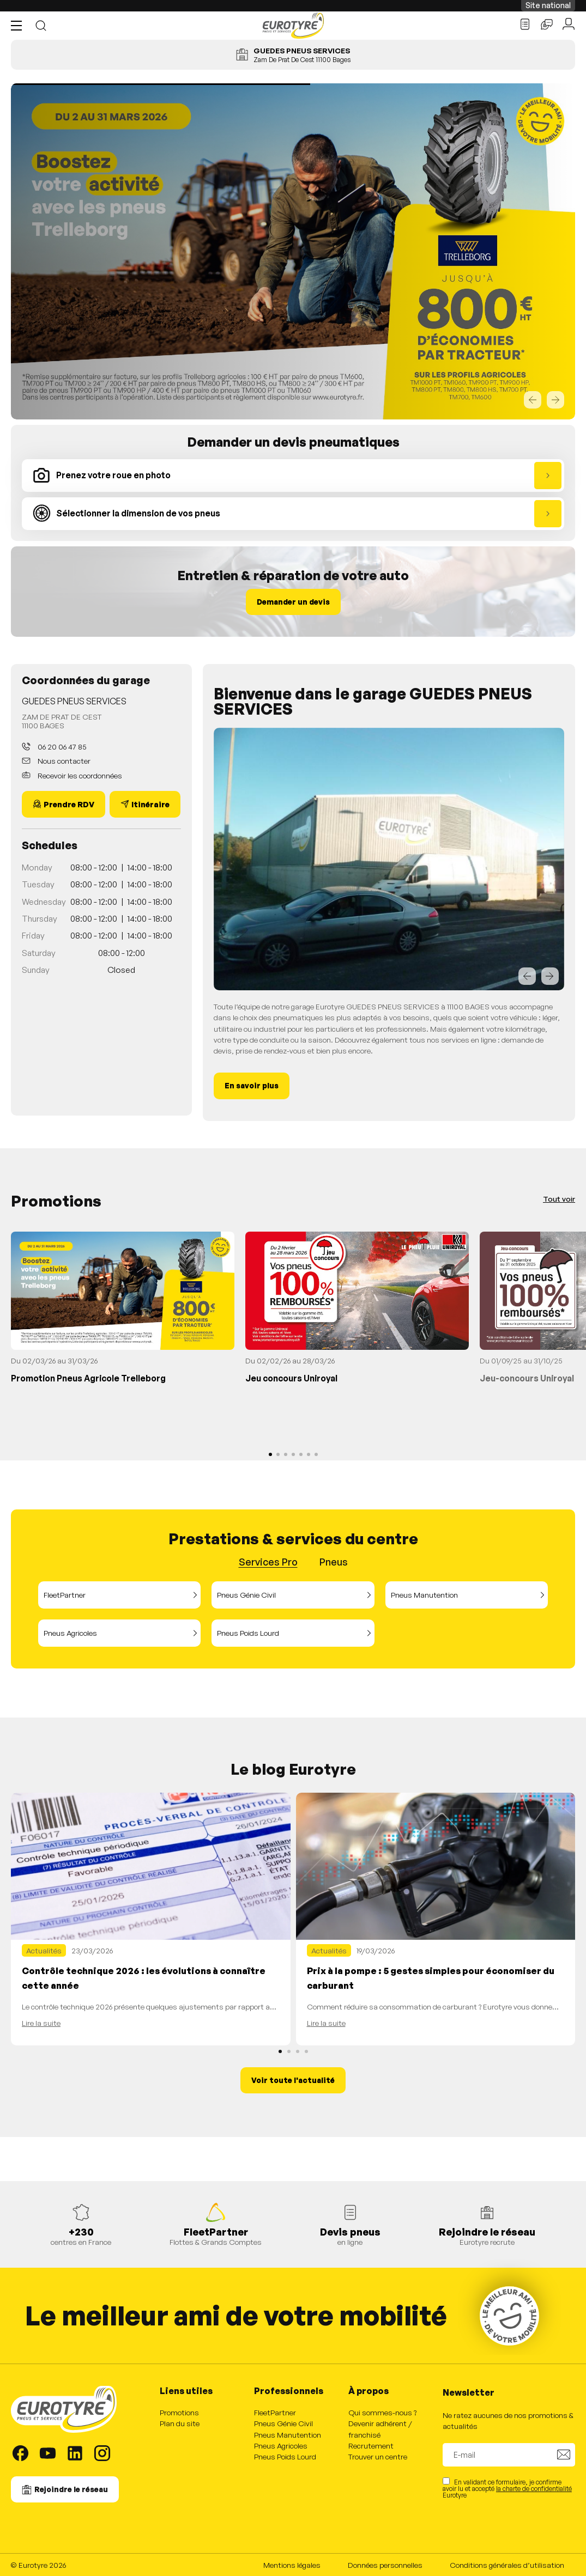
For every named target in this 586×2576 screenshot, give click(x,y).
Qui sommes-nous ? (382, 2412)
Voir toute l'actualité (293, 2080)
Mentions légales (292, 2564)
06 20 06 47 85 (61, 746)
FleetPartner (65, 1594)
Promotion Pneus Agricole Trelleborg (88, 1378)
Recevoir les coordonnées (79, 775)
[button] (19, 25)
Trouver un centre (377, 2456)
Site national (548, 5)
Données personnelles (385, 2564)
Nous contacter (63, 760)
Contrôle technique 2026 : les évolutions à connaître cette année (143, 1978)
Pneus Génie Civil (246, 1594)
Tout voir (559, 1198)
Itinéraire (150, 804)
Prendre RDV (69, 804)
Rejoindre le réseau (71, 2489)
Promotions (179, 2412)
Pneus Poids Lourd (248, 1632)
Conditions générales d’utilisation (507, 2564)
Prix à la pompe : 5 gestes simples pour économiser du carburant (430, 1978)
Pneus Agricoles (70, 1632)
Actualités (44, 1950)
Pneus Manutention (424, 1594)
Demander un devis (293, 601)
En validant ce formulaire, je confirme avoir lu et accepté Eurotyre (507, 2488)
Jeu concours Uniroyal (291, 1378)
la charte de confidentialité (534, 2488)
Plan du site (180, 2423)
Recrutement (371, 2445)
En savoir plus (252, 1085)
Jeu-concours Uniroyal (527, 1378)
